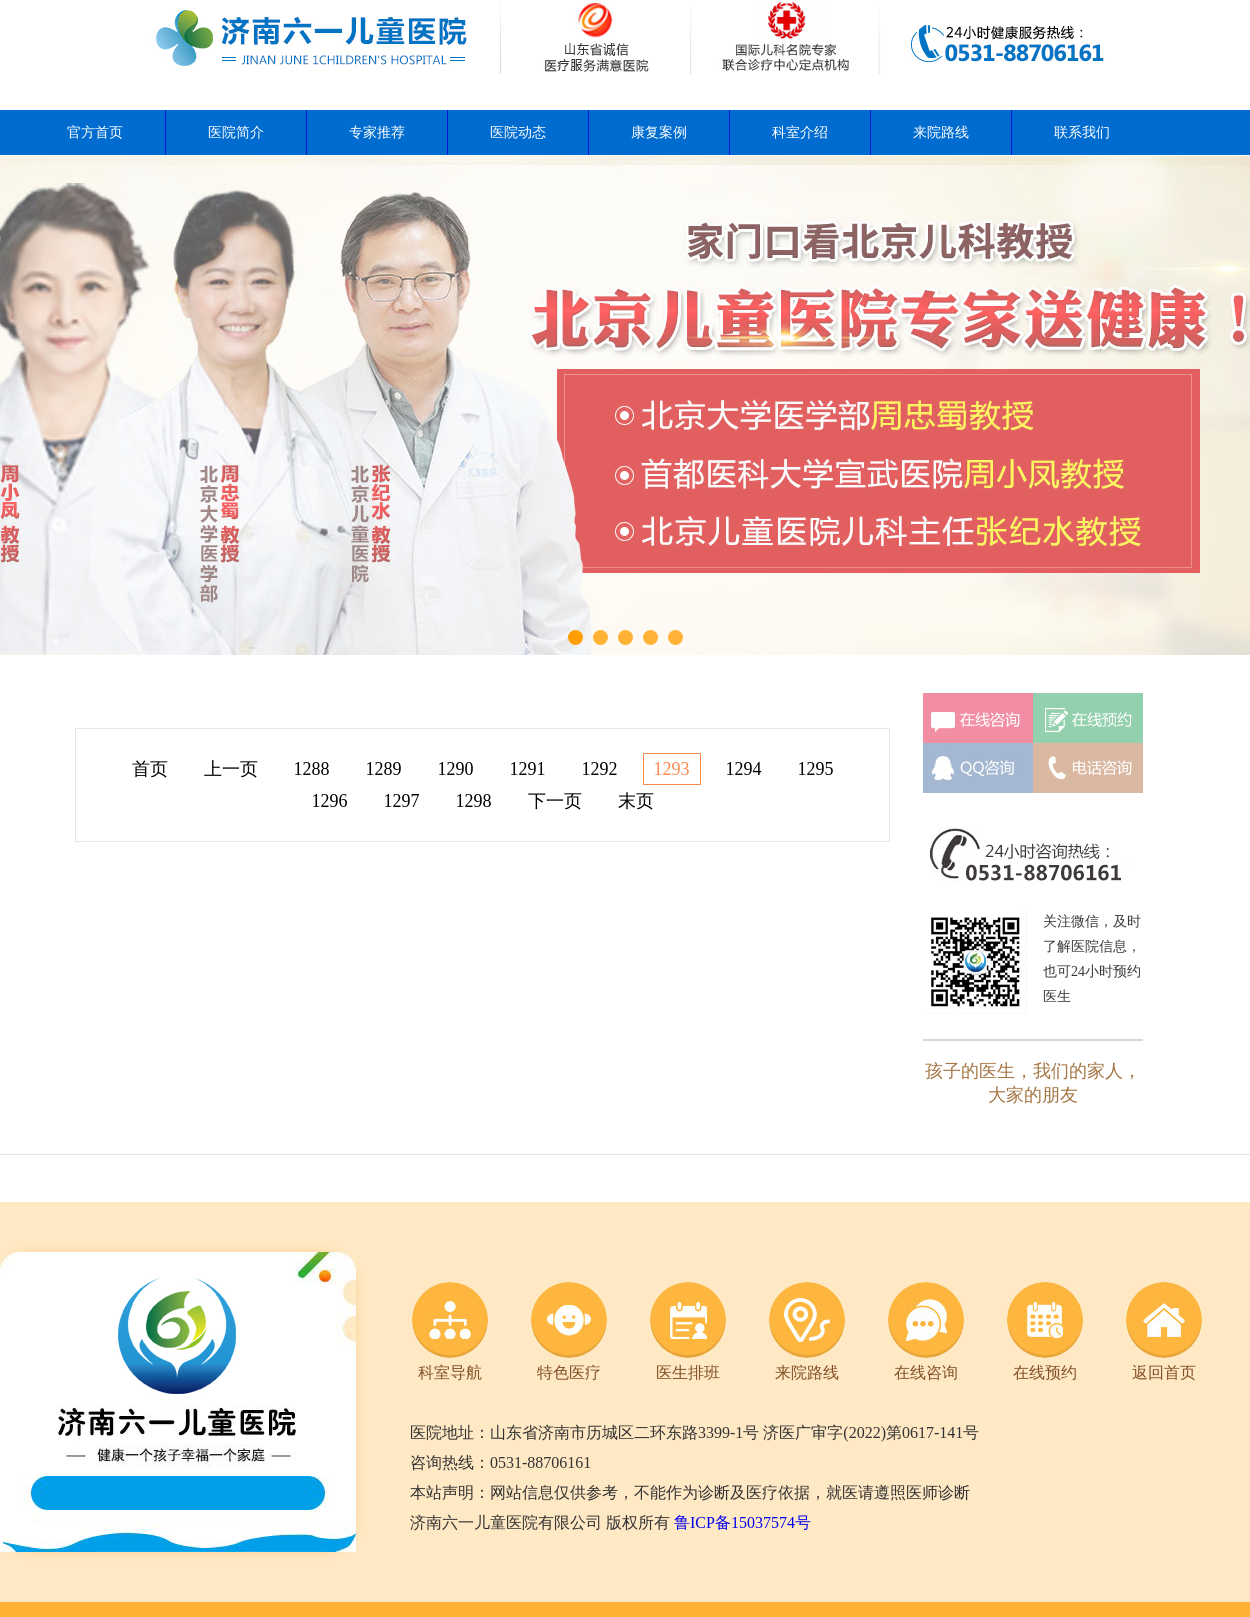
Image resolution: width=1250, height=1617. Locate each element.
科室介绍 (800, 132)
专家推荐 (377, 132)
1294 (744, 769)
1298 (474, 801)
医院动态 (518, 132)
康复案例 (659, 132)
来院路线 (941, 132)
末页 (636, 801)
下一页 (555, 801)
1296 (330, 801)
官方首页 (95, 132)
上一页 (231, 769)
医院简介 (236, 132)
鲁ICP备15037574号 (742, 1522)
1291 (528, 769)
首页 (150, 769)
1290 (456, 769)
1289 (384, 769)
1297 (402, 801)
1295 (816, 769)
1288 (312, 769)
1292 (600, 769)
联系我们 (1082, 132)
